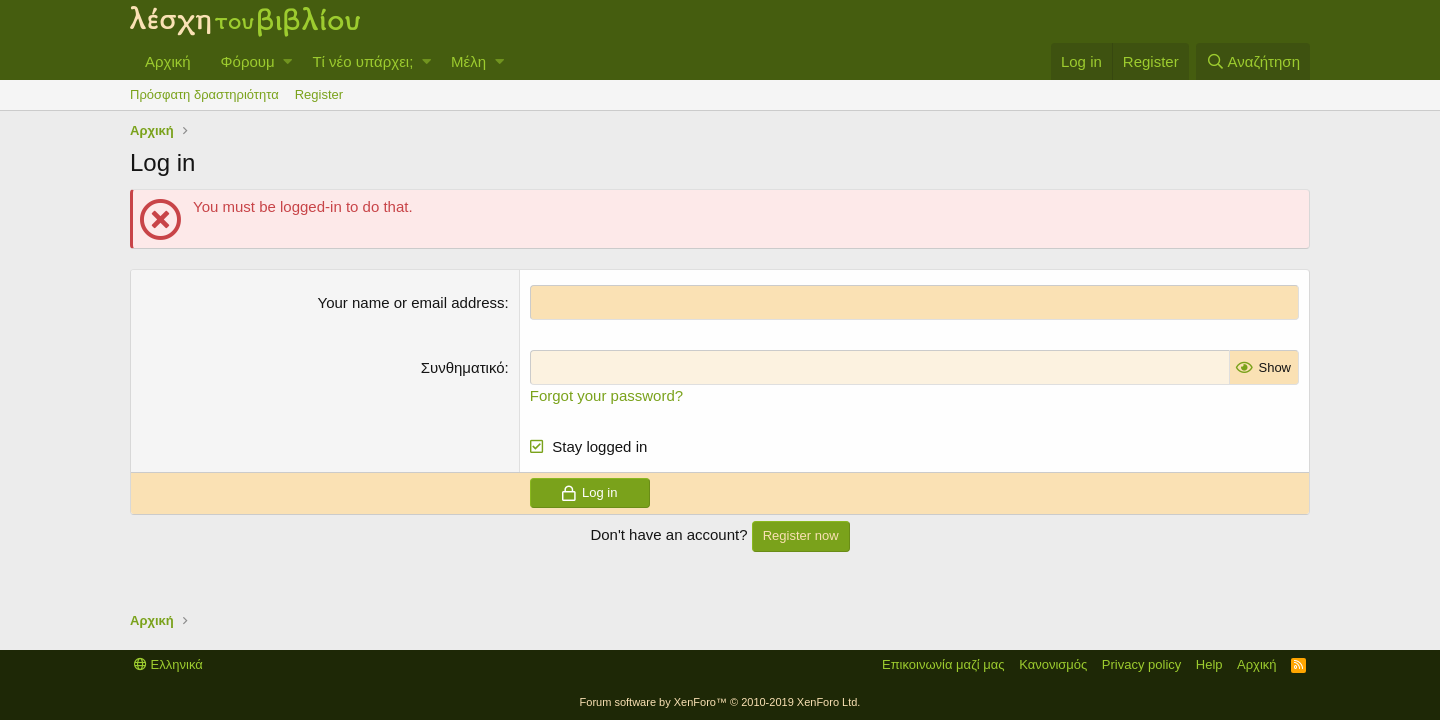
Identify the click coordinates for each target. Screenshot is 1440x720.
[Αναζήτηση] (1253, 61)
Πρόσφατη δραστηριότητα (204, 94)
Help (1209, 664)
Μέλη (468, 61)
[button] (287, 61)
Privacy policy (1141, 664)
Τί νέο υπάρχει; (362, 61)
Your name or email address (411, 302)
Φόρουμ (248, 61)
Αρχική (168, 61)
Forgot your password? (606, 395)
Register (319, 94)
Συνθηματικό (463, 367)
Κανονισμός (1053, 664)
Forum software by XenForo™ (720, 702)
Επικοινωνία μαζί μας (943, 664)
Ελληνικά (168, 664)
